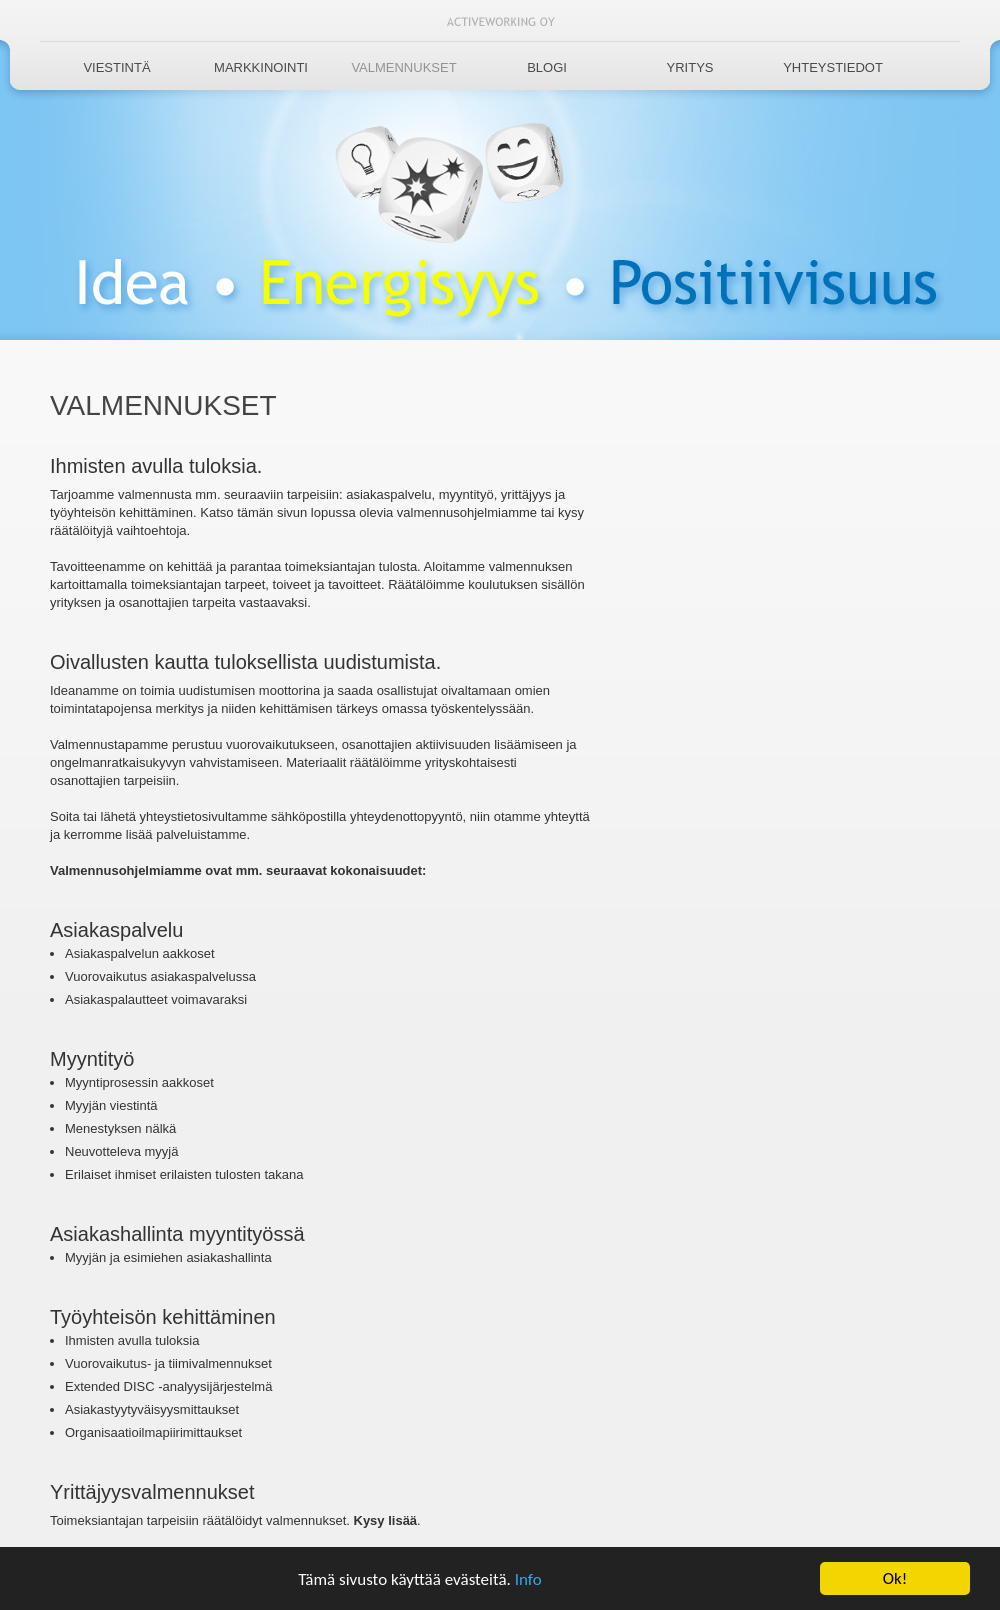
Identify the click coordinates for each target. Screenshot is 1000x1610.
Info (528, 1580)
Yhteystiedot (833, 67)
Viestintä (116, 67)
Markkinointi (261, 67)
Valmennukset (403, 67)
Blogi (547, 67)
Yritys (690, 67)
